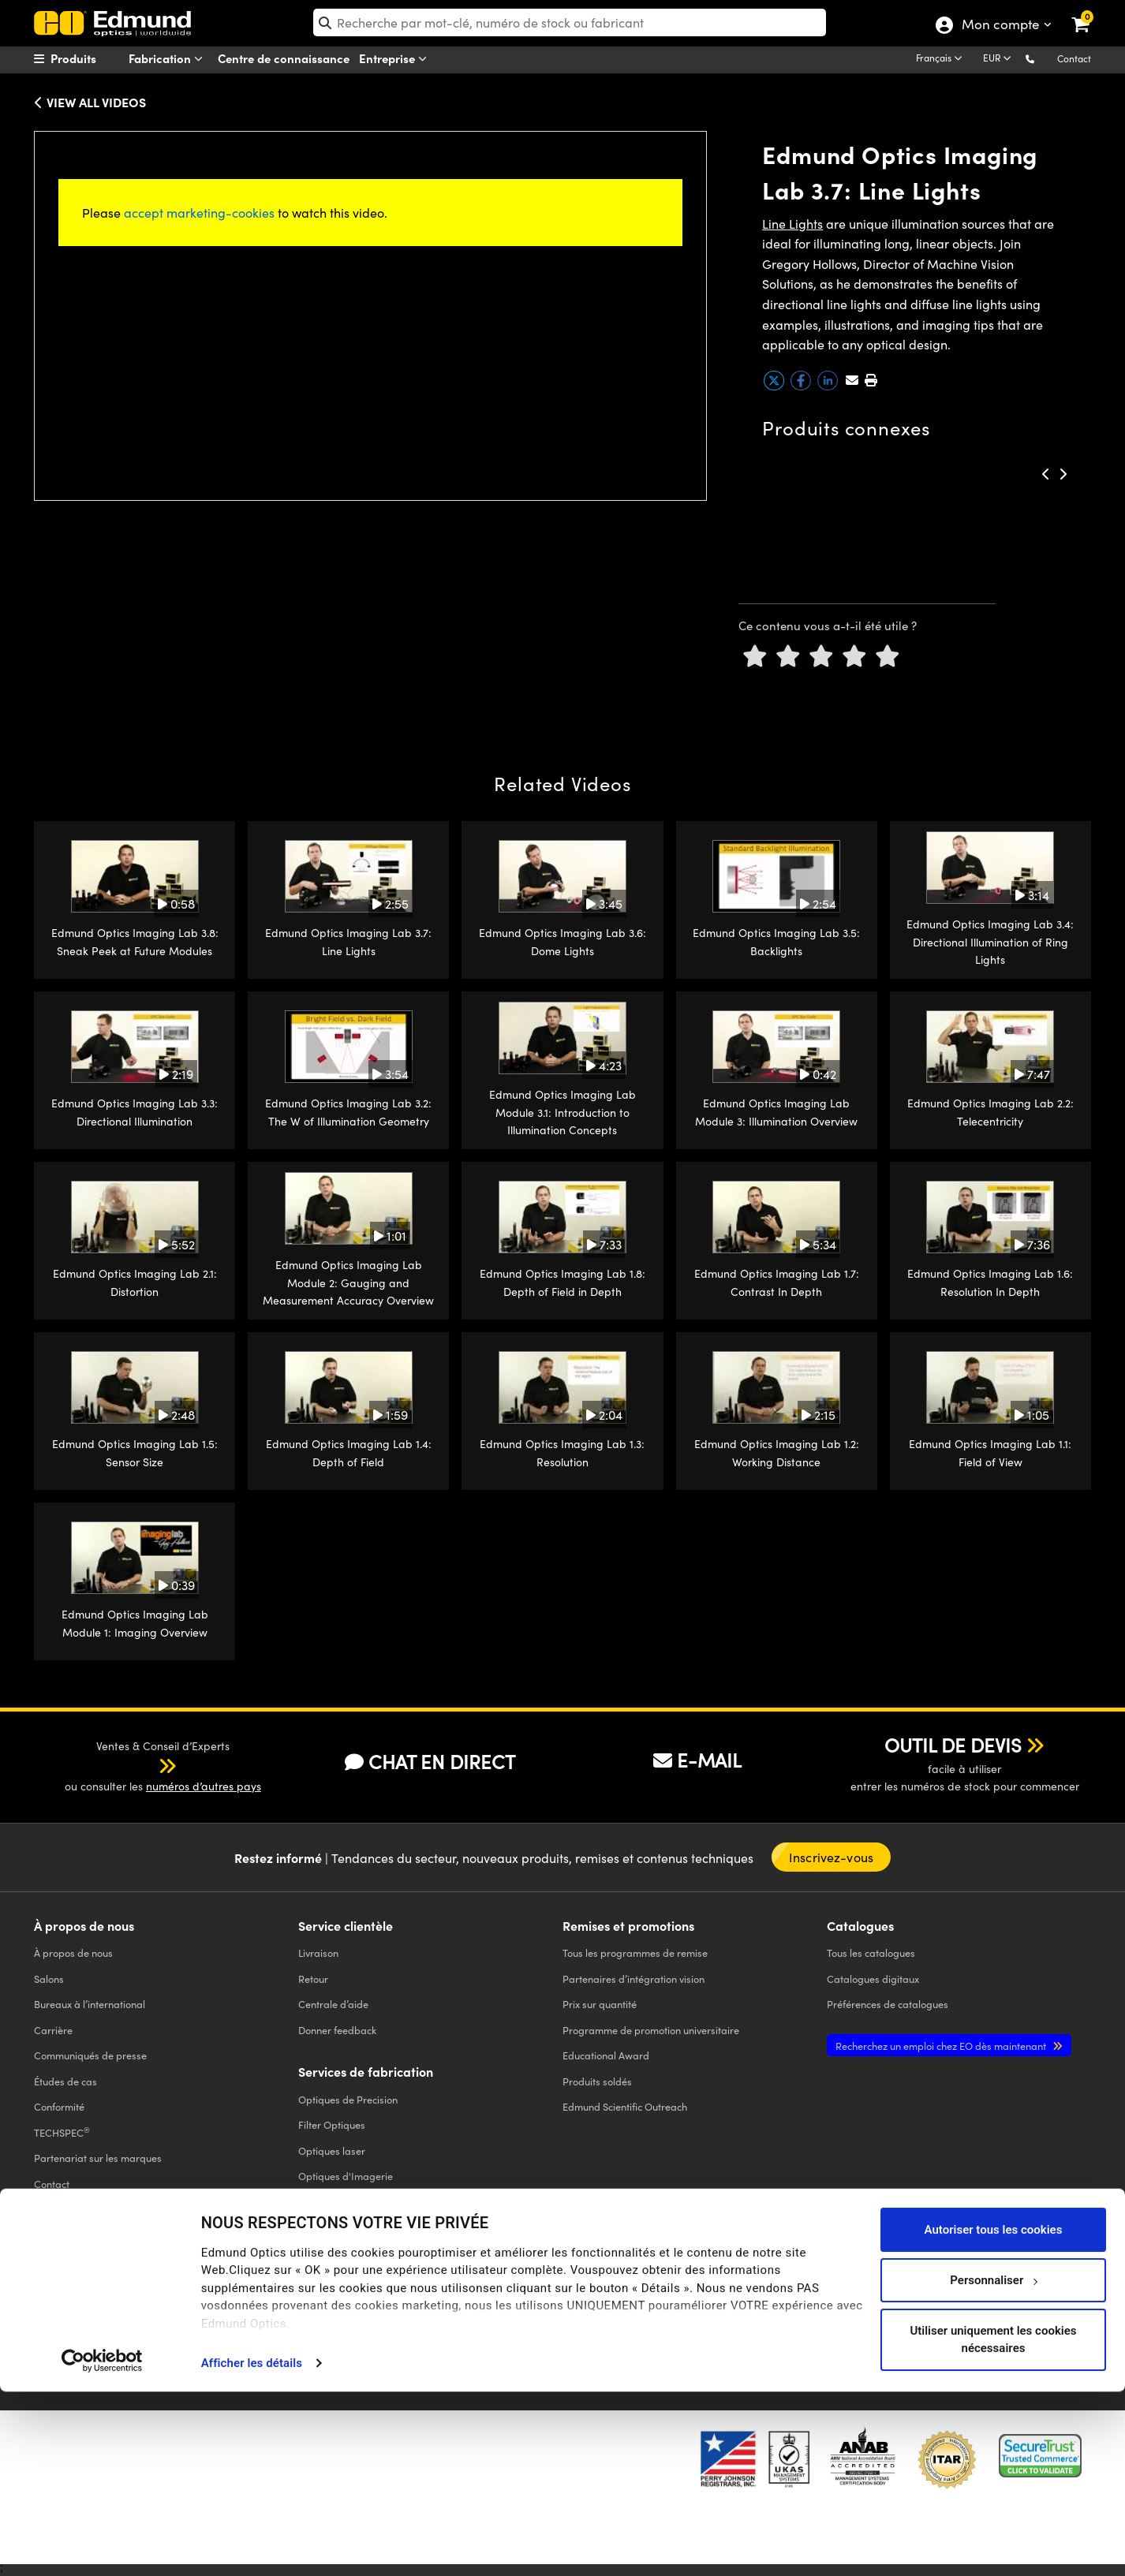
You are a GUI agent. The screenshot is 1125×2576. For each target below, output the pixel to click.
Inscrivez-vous (831, 1857)
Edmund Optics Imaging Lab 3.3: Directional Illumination (134, 1112)
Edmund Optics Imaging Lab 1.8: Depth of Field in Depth (562, 1282)
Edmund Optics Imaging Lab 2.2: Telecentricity (990, 1112)
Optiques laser (331, 2150)
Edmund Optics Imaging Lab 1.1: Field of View (990, 1452)
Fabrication (169, 59)
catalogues (871, 1952)
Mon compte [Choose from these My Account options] (1000, 26)
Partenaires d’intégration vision (633, 1978)
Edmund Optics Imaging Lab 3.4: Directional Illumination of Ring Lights (990, 942)
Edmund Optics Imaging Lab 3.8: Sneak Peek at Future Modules (135, 941)
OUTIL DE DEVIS (953, 1744)
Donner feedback (337, 2030)
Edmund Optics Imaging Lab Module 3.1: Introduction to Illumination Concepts (562, 1112)
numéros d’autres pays (203, 1786)
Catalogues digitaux (873, 1978)
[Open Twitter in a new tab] (827, 2296)
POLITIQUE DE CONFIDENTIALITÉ (100, 2308)
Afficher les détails (251, 2547)
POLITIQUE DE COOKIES (221, 2308)
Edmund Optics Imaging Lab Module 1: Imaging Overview (135, 1623)
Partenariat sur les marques (98, 2157)
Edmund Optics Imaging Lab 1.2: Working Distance (776, 1452)
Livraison (318, 1952)
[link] (1090, 12)
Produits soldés (597, 2081)
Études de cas (65, 2081)
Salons (49, 1978)
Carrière (53, 2030)
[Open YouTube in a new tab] (885, 2296)
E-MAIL (697, 1759)
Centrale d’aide (333, 2003)
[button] (1042, 57)
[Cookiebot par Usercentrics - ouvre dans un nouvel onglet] (102, 2544)
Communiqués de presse (90, 2055)
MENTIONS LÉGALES (554, 2308)
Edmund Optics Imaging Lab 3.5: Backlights (776, 941)
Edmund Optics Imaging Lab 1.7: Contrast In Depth (776, 1282)
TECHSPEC (62, 2132)
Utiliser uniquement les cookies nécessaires (993, 2523)
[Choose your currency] (999, 59)
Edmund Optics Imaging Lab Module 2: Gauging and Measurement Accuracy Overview (348, 1282)
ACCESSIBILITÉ (63, 2322)
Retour (313, 1978)
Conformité (59, 2106)
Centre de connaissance (283, 58)
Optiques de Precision (348, 2099)
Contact (1074, 58)
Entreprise (396, 59)
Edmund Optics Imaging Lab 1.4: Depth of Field (349, 1452)
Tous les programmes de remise (635, 1952)
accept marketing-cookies (199, 212)
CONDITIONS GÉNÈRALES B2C (446, 2308)
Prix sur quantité (599, 2003)
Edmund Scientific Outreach (624, 2106)
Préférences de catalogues (887, 2003)
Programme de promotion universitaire (650, 2030)
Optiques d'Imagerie (345, 2175)
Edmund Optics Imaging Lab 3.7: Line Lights (348, 941)
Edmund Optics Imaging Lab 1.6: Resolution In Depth (990, 1282)
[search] (570, 22)
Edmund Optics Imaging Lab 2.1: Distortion (135, 1282)
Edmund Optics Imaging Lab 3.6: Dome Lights (562, 941)
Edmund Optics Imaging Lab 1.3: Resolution (562, 1452)
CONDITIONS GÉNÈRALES (327, 2308)
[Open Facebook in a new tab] (769, 2296)
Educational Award (605, 2055)
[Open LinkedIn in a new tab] (942, 2296)
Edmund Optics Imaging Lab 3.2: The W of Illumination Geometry (348, 1112)
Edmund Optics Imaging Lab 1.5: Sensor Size (135, 1452)
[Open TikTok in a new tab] (1054, 2296)
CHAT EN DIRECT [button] (430, 1761)
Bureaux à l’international (89, 2003)
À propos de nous (73, 1952)
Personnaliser (993, 2464)
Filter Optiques (331, 2124)
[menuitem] (94, 58)
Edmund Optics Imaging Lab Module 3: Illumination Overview (776, 1112)
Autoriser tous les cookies (994, 2413)
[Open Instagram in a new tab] (1000, 2296)
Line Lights (792, 223)
